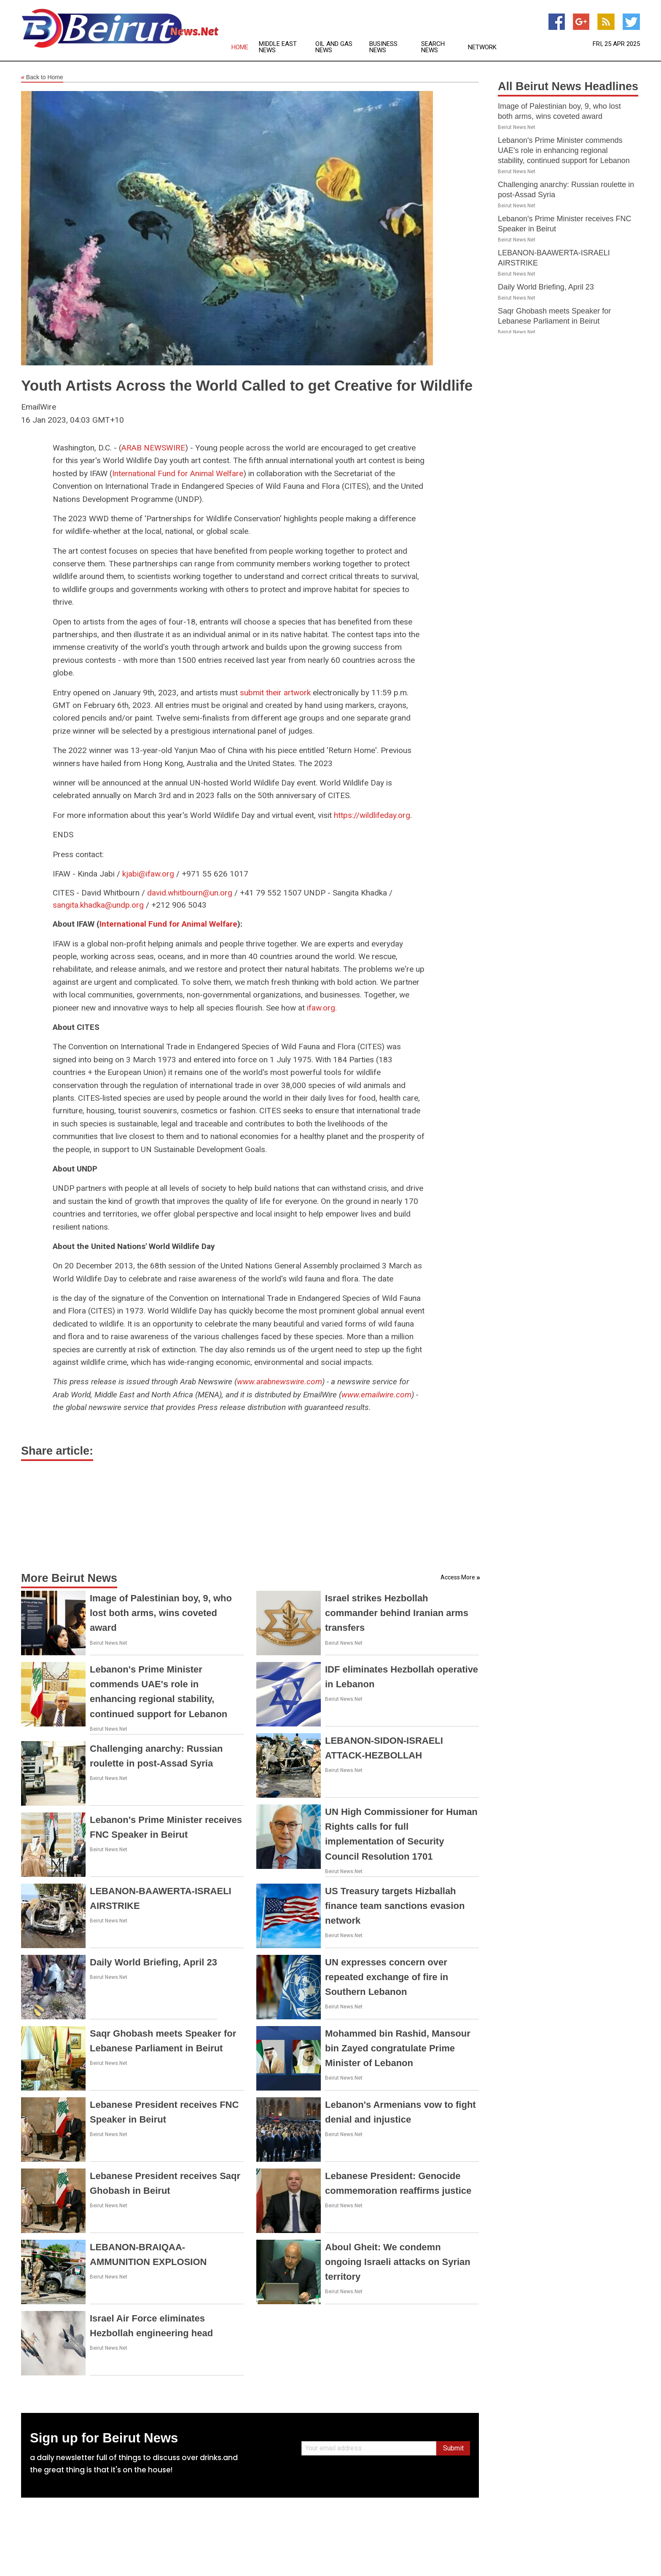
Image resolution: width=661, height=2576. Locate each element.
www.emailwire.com (376, 1394)
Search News (433, 47)
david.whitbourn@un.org (189, 893)
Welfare (229, 473)
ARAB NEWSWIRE (153, 448)
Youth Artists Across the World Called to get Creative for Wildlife (247, 385)
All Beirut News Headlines (568, 86)
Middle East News (278, 47)
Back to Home (42, 77)
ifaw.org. (322, 1008)
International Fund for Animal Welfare (168, 924)
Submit (453, 2448)
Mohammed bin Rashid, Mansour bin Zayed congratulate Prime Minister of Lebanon (397, 2048)
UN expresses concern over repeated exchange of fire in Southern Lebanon (386, 1977)
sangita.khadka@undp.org (98, 905)
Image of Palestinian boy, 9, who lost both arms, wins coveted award (161, 1613)
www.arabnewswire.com (279, 1381)
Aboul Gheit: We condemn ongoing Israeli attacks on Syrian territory (397, 2262)
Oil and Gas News (333, 47)
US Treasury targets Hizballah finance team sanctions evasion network (395, 1906)
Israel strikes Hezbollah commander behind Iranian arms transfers (396, 1613)
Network (482, 47)
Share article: (57, 1451)
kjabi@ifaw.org (148, 874)
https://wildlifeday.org (372, 815)
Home (239, 47)
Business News (383, 47)
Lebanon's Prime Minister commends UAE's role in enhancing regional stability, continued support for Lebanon (564, 150)
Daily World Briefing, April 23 (153, 1962)
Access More (458, 1577)
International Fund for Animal (163, 473)
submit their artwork (275, 692)
